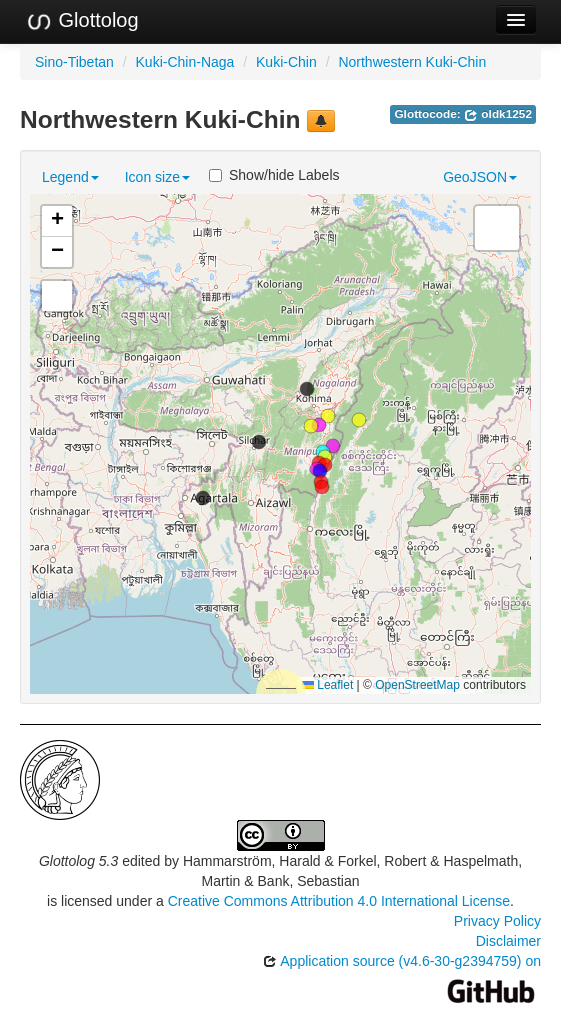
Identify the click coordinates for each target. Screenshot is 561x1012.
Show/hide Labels (274, 175)
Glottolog (82, 21)
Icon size (157, 177)
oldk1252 (498, 114)
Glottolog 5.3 (78, 861)
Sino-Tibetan (74, 62)
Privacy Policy (497, 921)
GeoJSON (480, 177)
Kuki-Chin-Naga (185, 62)
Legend (70, 177)
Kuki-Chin (286, 62)
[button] (320, 471)
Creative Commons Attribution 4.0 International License (339, 901)
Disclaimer (508, 941)
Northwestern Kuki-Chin (412, 62)
